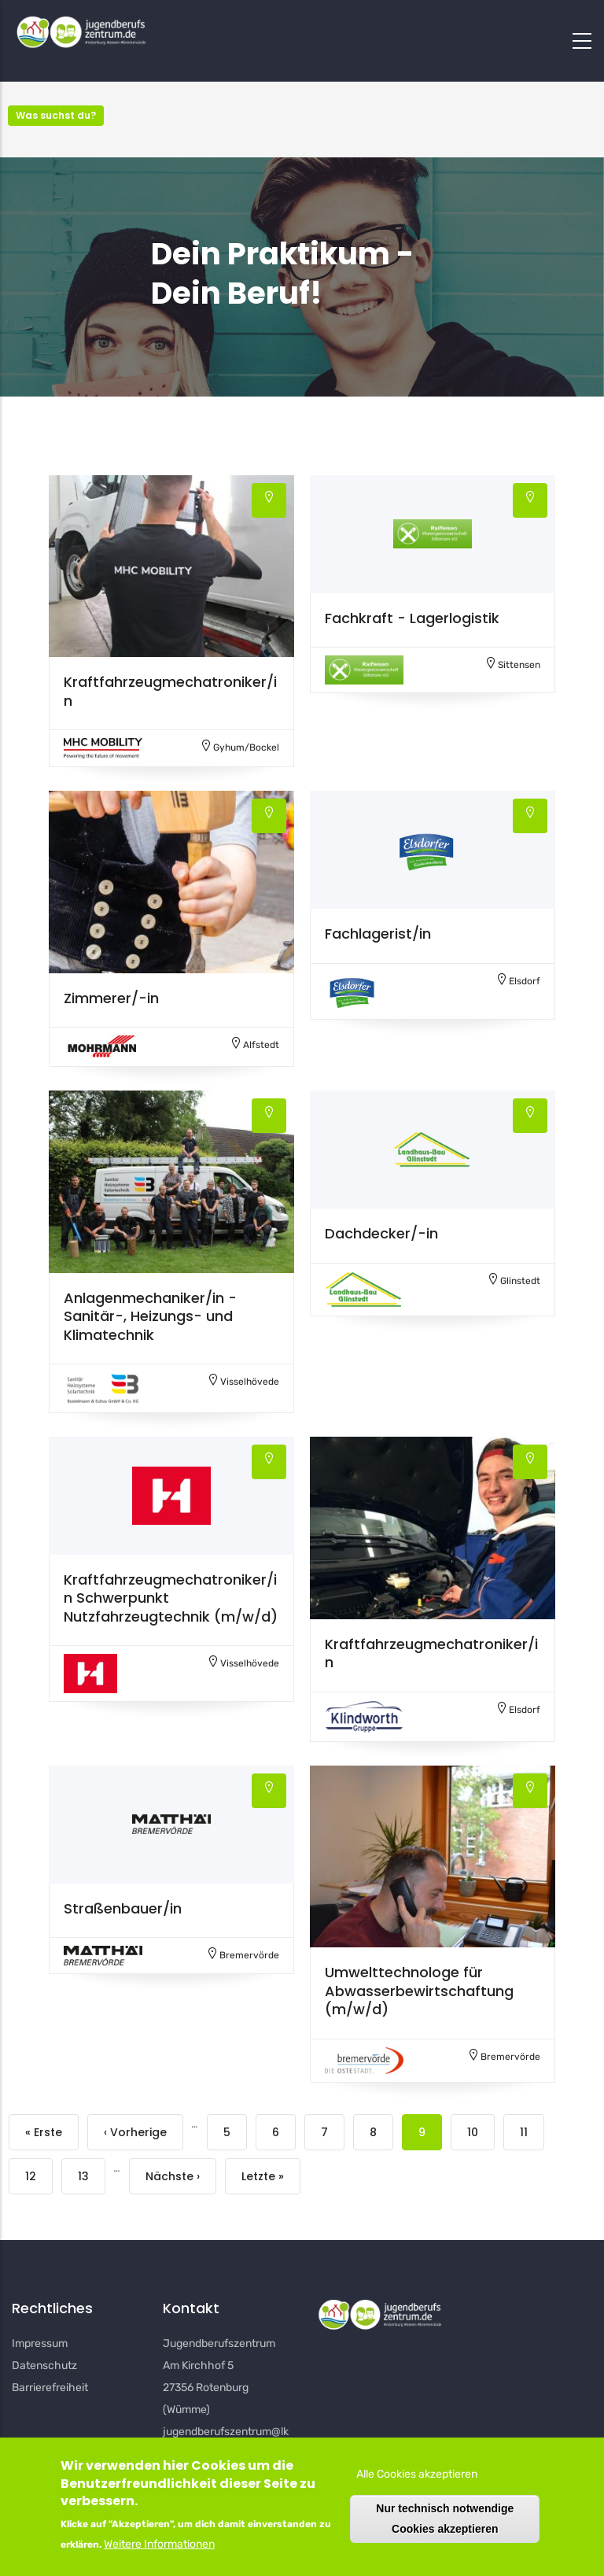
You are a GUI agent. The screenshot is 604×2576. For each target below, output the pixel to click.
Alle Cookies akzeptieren (416, 2474)
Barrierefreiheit (50, 2387)
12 (30, 2176)
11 (524, 2132)
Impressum (40, 2343)
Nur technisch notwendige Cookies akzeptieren (445, 2518)
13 (83, 2176)
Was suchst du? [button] (56, 115)
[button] (171, 566)
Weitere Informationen (159, 2544)
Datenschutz (44, 2365)
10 (472, 2132)
